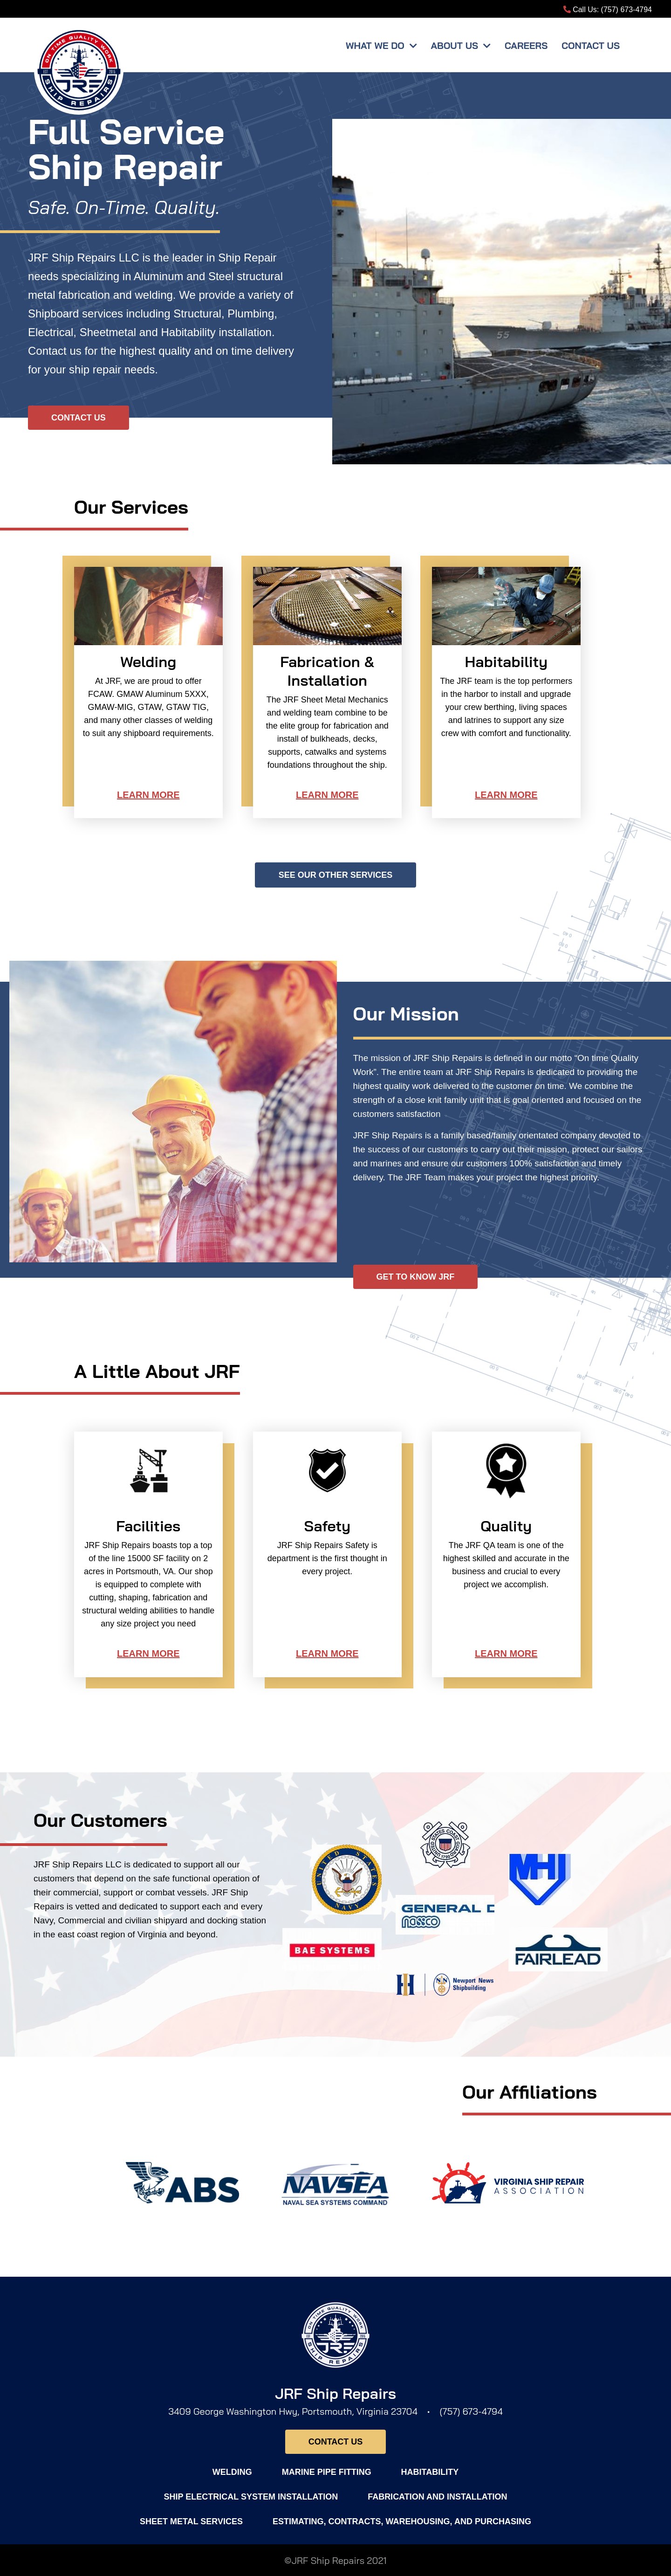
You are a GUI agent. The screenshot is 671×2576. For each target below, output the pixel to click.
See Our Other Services (336, 875)
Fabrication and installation (437, 2496)
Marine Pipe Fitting (326, 2472)
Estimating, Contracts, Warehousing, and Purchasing (402, 2521)
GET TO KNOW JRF (416, 1276)
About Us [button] (456, 45)
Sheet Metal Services (191, 2521)
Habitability (430, 2472)
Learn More (148, 795)
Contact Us (590, 45)
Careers (526, 45)
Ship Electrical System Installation (251, 2496)
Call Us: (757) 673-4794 (607, 10)
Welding (232, 2472)
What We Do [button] (376, 45)
